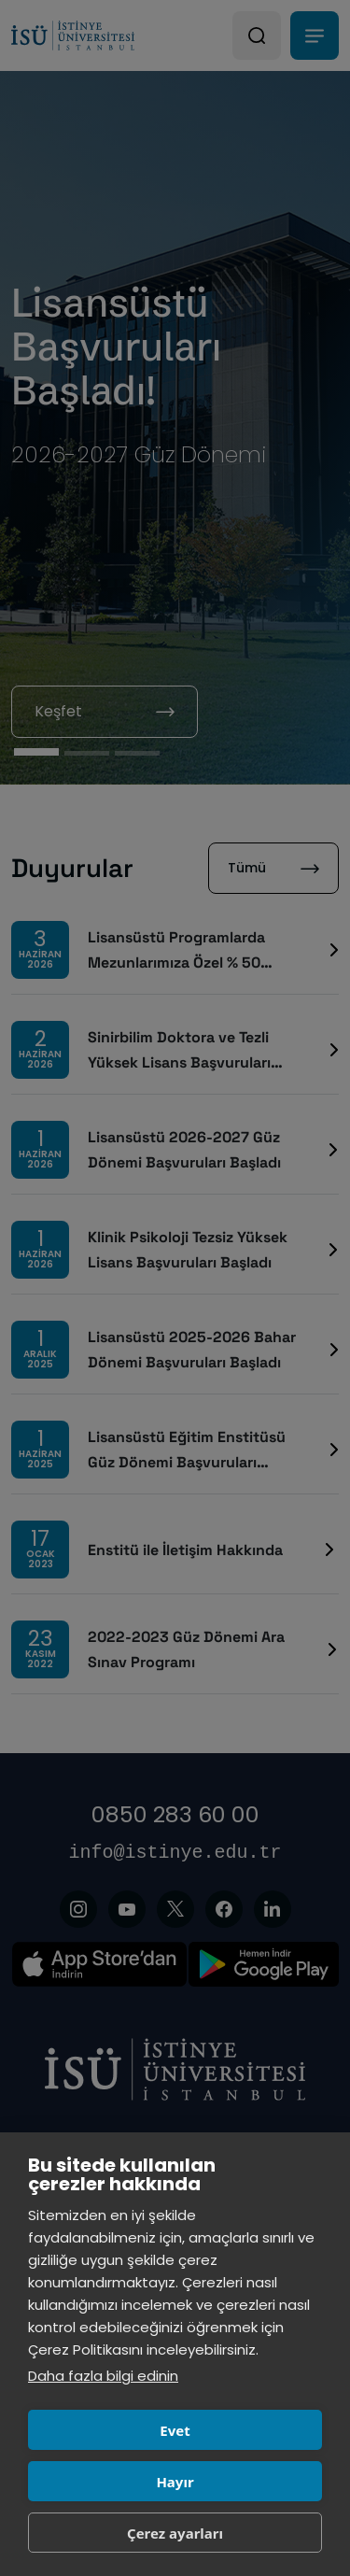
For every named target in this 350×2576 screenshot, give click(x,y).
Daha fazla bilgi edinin (103, 2375)
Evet (174, 2430)
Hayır (174, 2481)
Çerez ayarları (175, 2533)
